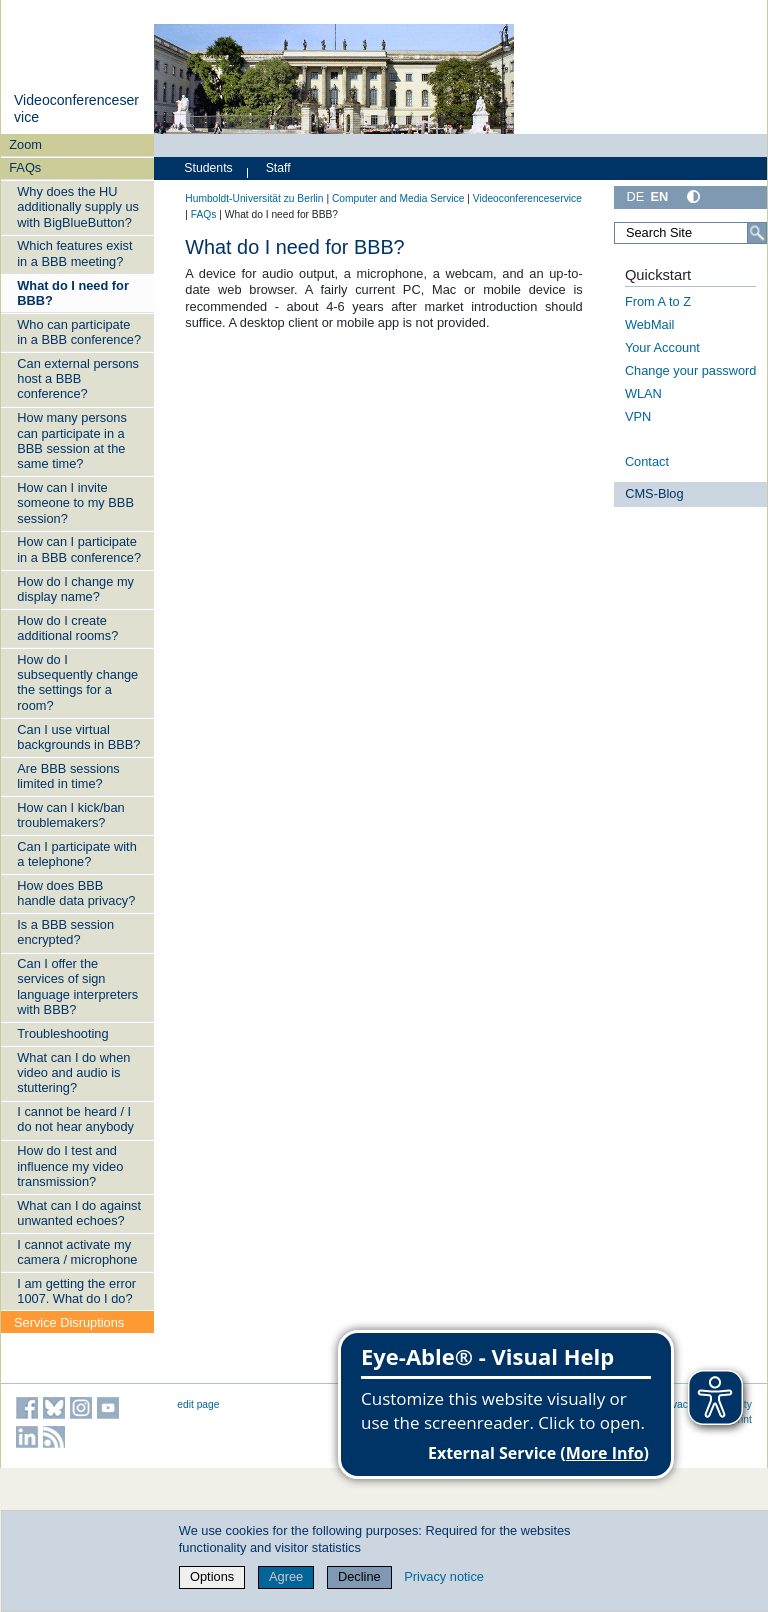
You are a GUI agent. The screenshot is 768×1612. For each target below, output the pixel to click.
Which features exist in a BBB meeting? (74, 253)
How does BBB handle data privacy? (76, 893)
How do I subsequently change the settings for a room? (77, 682)
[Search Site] (690, 233)
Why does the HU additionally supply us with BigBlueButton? (78, 207)
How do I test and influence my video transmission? (70, 1166)
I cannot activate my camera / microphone (77, 1252)
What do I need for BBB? (73, 293)
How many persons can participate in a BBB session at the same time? (72, 440)
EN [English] (659, 196)
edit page (198, 1404)
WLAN (643, 393)
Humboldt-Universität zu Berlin (254, 198)
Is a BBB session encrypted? (65, 932)
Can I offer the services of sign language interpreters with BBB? (77, 986)
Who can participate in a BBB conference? (79, 332)
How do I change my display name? (75, 589)
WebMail (650, 324)
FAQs (25, 167)
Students (208, 168)
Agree (286, 1576)
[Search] (757, 233)
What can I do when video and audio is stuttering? (73, 1073)
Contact (647, 461)
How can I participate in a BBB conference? (79, 549)
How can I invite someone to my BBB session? (75, 503)
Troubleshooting (62, 1033)
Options (212, 1576)
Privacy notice (444, 1576)
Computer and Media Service (398, 198)
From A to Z (658, 301)
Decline (359, 1576)
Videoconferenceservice (527, 198)
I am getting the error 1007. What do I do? (76, 1291)
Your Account (662, 347)
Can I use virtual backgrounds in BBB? (78, 737)
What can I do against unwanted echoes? (79, 1213)
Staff (278, 168)
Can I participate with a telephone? (77, 854)
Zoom (25, 144)
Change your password (691, 370)
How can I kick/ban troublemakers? (70, 815)
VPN (638, 416)
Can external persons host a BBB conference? (78, 379)
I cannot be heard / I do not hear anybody (75, 1119)
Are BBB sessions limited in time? (68, 776)
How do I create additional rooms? (67, 628)
